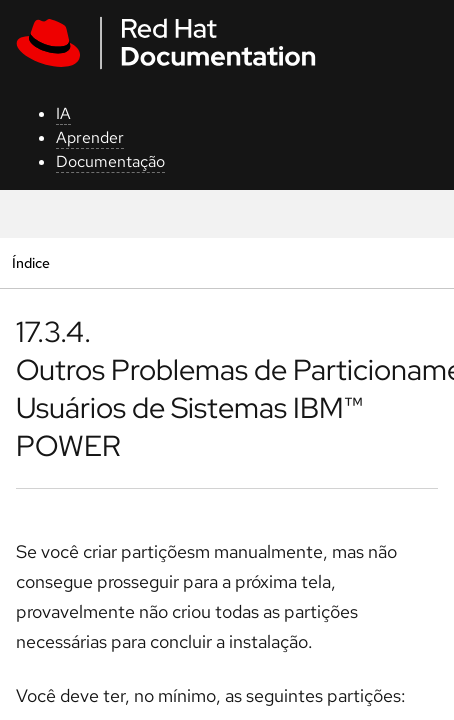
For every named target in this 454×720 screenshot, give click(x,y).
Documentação (110, 161)
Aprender (90, 137)
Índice (30, 262)
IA (63, 113)
